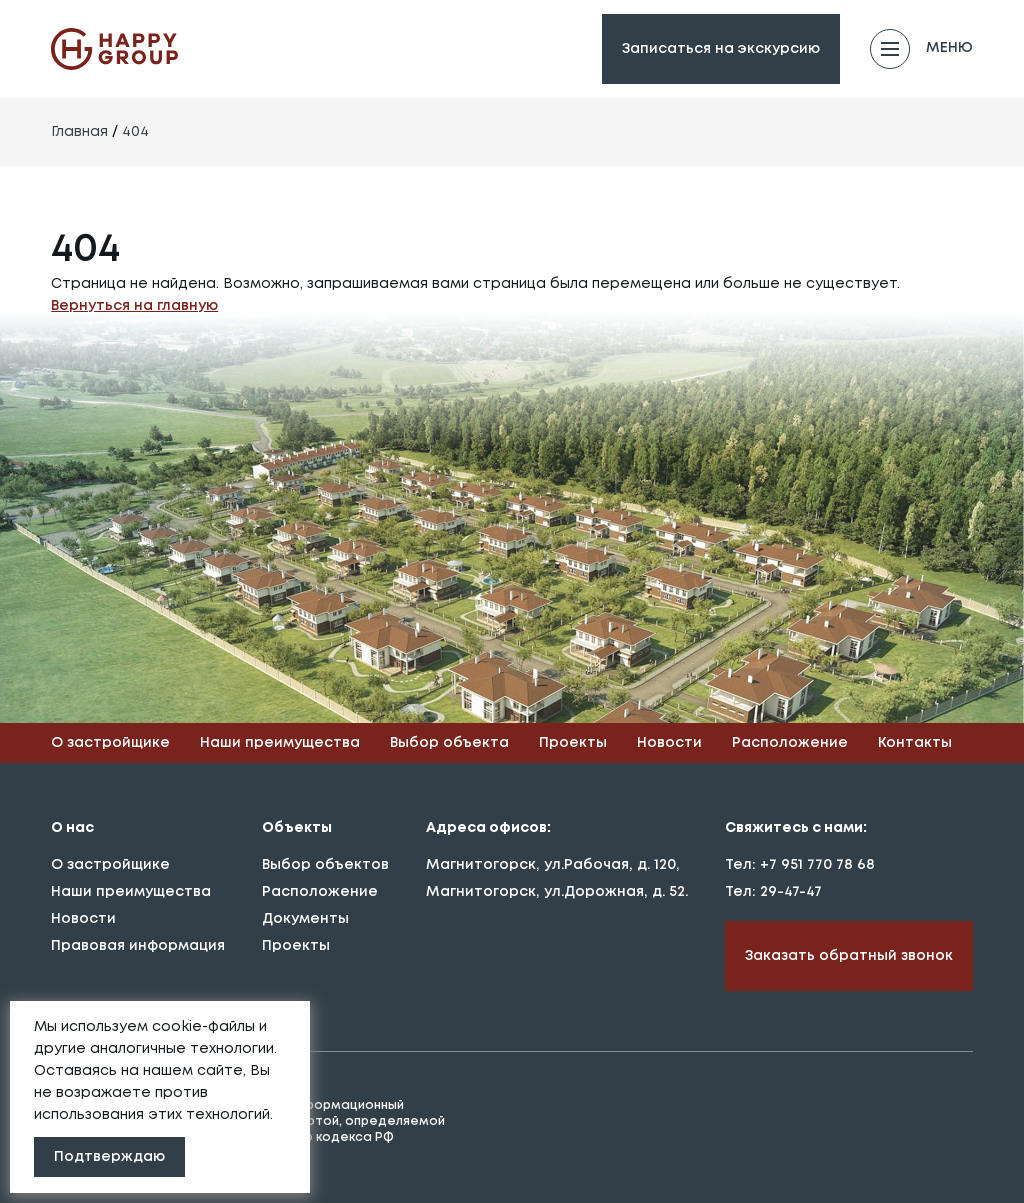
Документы (305, 919)
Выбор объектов (325, 865)
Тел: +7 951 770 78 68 (800, 865)
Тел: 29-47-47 (773, 892)
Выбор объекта (449, 743)
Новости (669, 743)
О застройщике (110, 743)
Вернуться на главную (134, 306)
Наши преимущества (280, 743)
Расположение (790, 743)
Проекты (573, 743)
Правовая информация (138, 946)
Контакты (915, 743)
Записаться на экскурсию (721, 49)
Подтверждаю (109, 1157)
